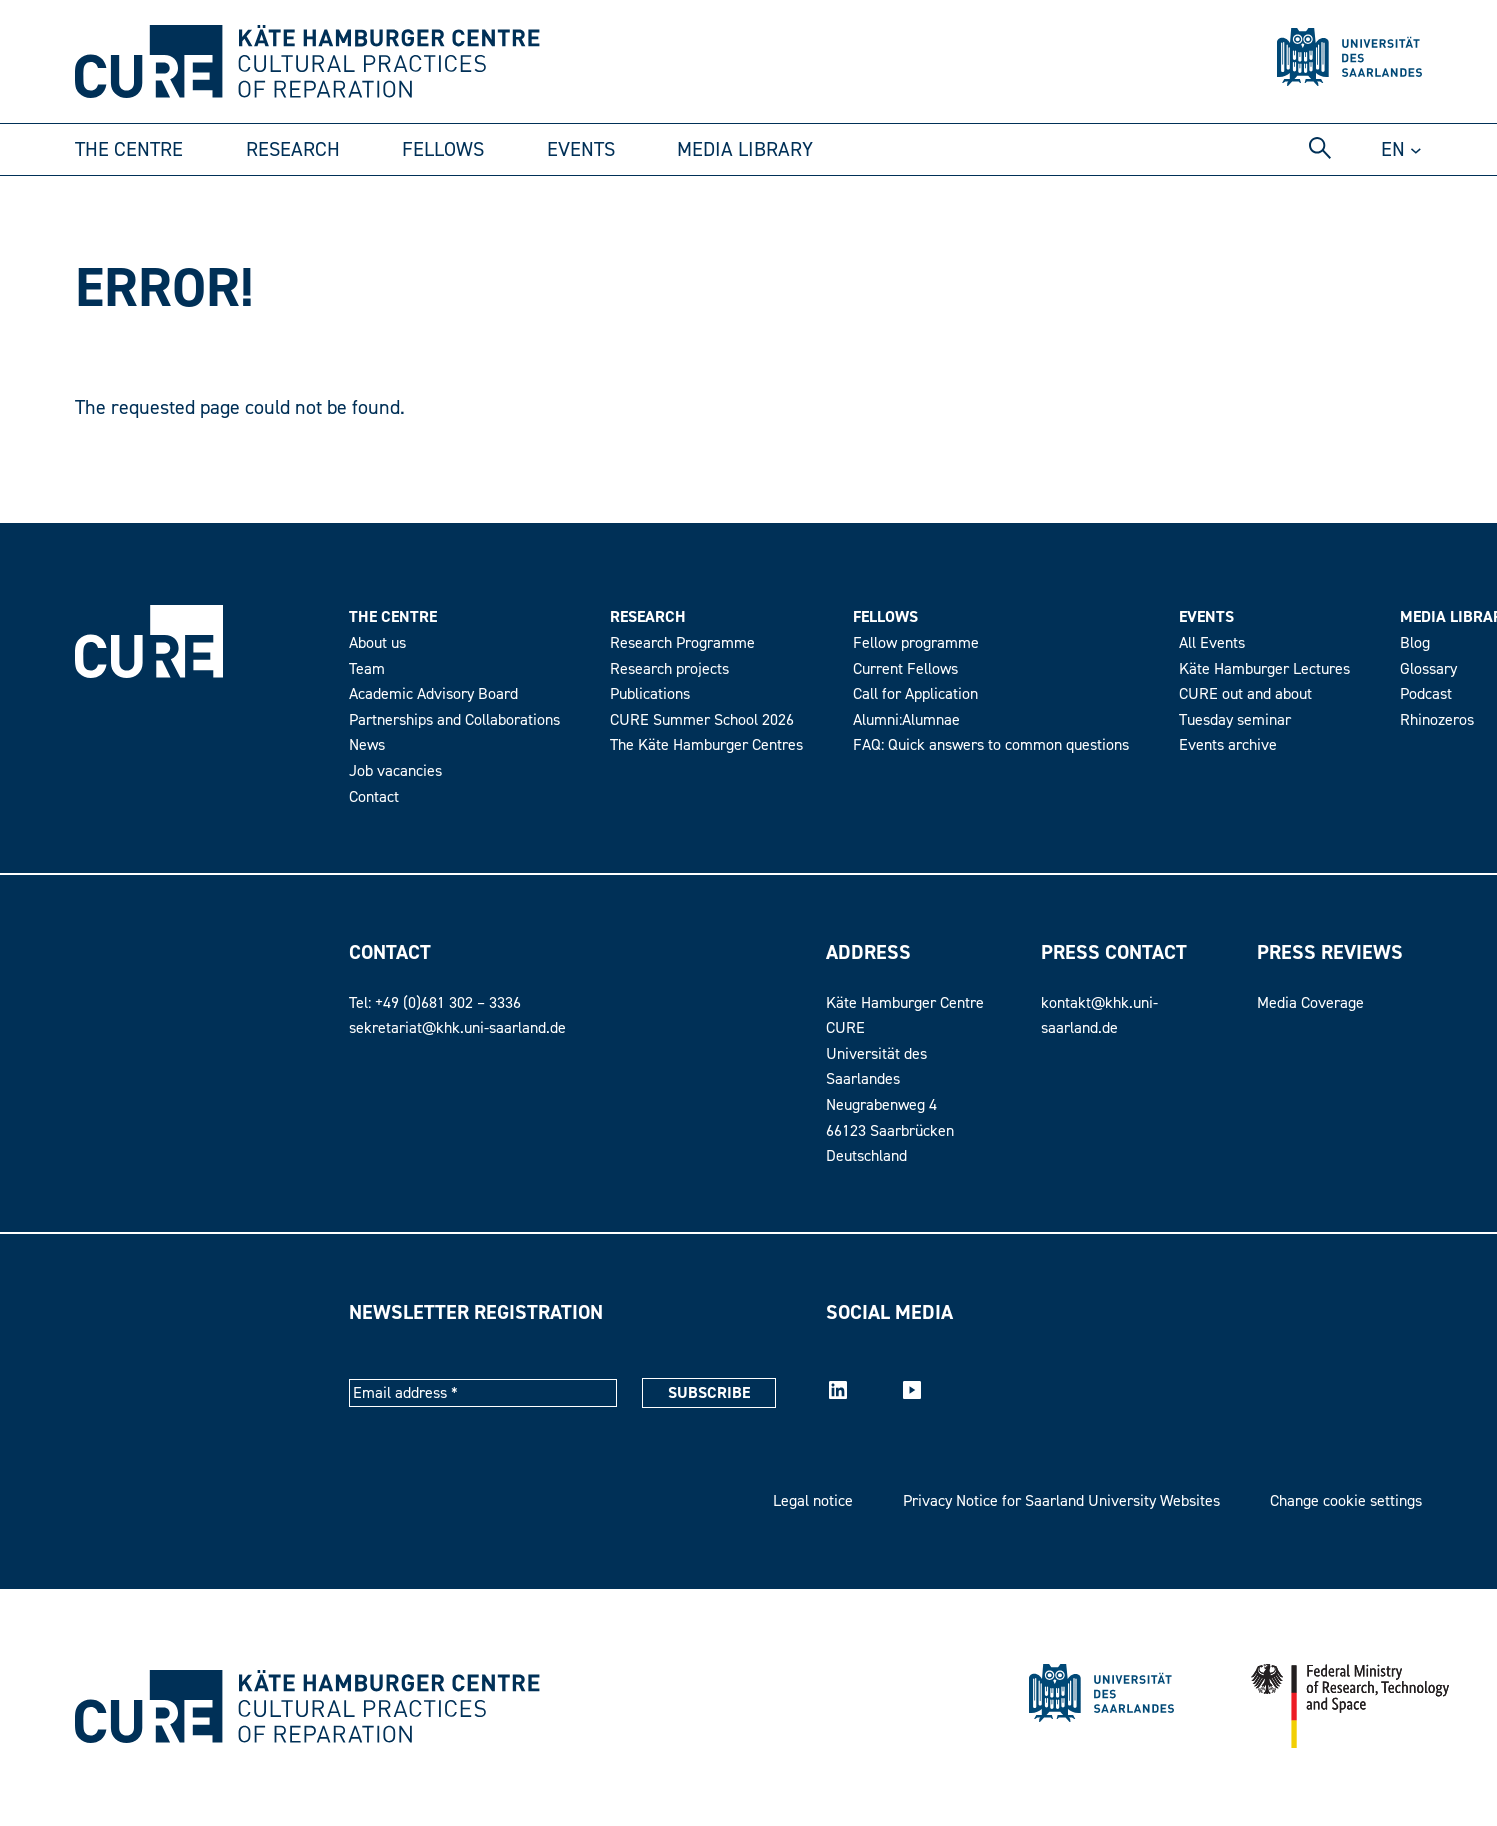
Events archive (1228, 745)
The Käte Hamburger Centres (706, 745)
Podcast (1426, 694)
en (1393, 149)
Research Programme (682, 643)
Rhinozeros (1437, 720)
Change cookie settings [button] (1346, 1501)
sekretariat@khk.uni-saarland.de (457, 1028)
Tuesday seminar (1235, 720)
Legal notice (813, 1501)
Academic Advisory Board (433, 694)
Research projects (669, 669)
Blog (1415, 643)
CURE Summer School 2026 (702, 720)
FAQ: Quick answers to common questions (991, 745)
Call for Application (915, 694)
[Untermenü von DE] (1416, 150)
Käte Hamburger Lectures (1264, 669)
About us (377, 643)
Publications (650, 694)
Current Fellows (905, 669)
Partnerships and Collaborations (454, 720)
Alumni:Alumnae (906, 720)
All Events (1212, 643)
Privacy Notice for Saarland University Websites (1061, 1501)
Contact (374, 797)
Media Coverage (1310, 1003)
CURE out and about (1245, 694)
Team (367, 669)
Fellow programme (916, 643)
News (367, 745)
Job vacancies (395, 771)
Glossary (1428, 669)
